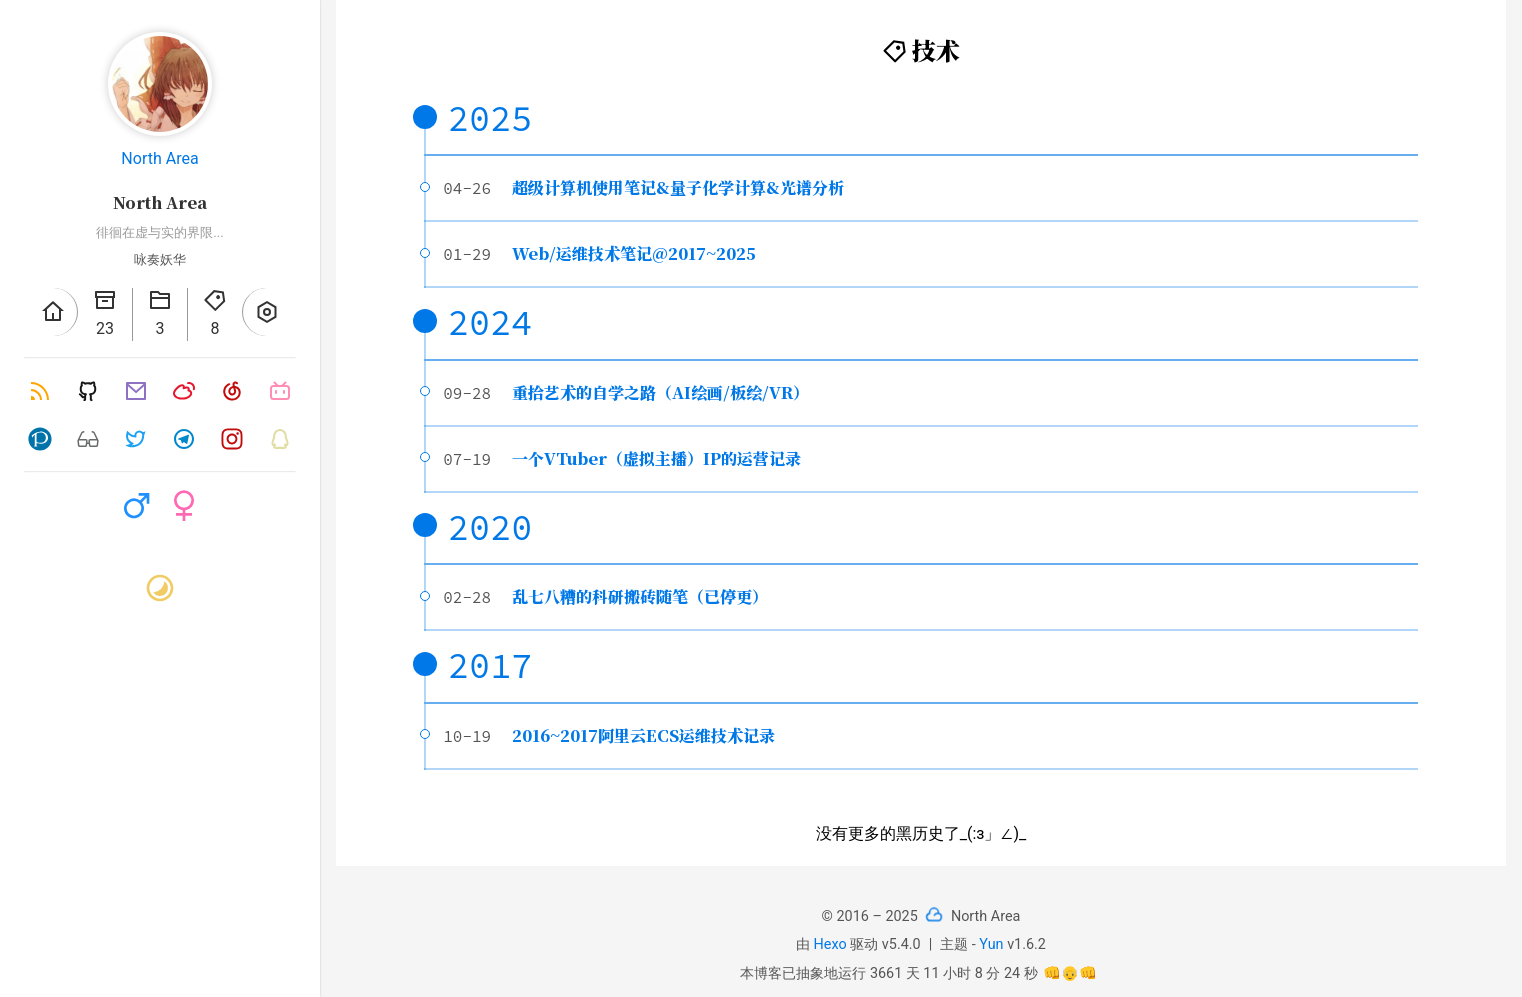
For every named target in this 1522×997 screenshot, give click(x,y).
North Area (159, 158)
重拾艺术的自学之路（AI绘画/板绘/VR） (660, 392)
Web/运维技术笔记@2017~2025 (634, 253)
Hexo (830, 944)
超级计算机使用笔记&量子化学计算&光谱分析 (678, 187)
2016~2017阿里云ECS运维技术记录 (643, 735)
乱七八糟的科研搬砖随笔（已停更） (640, 596)
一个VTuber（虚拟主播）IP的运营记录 (656, 458)
